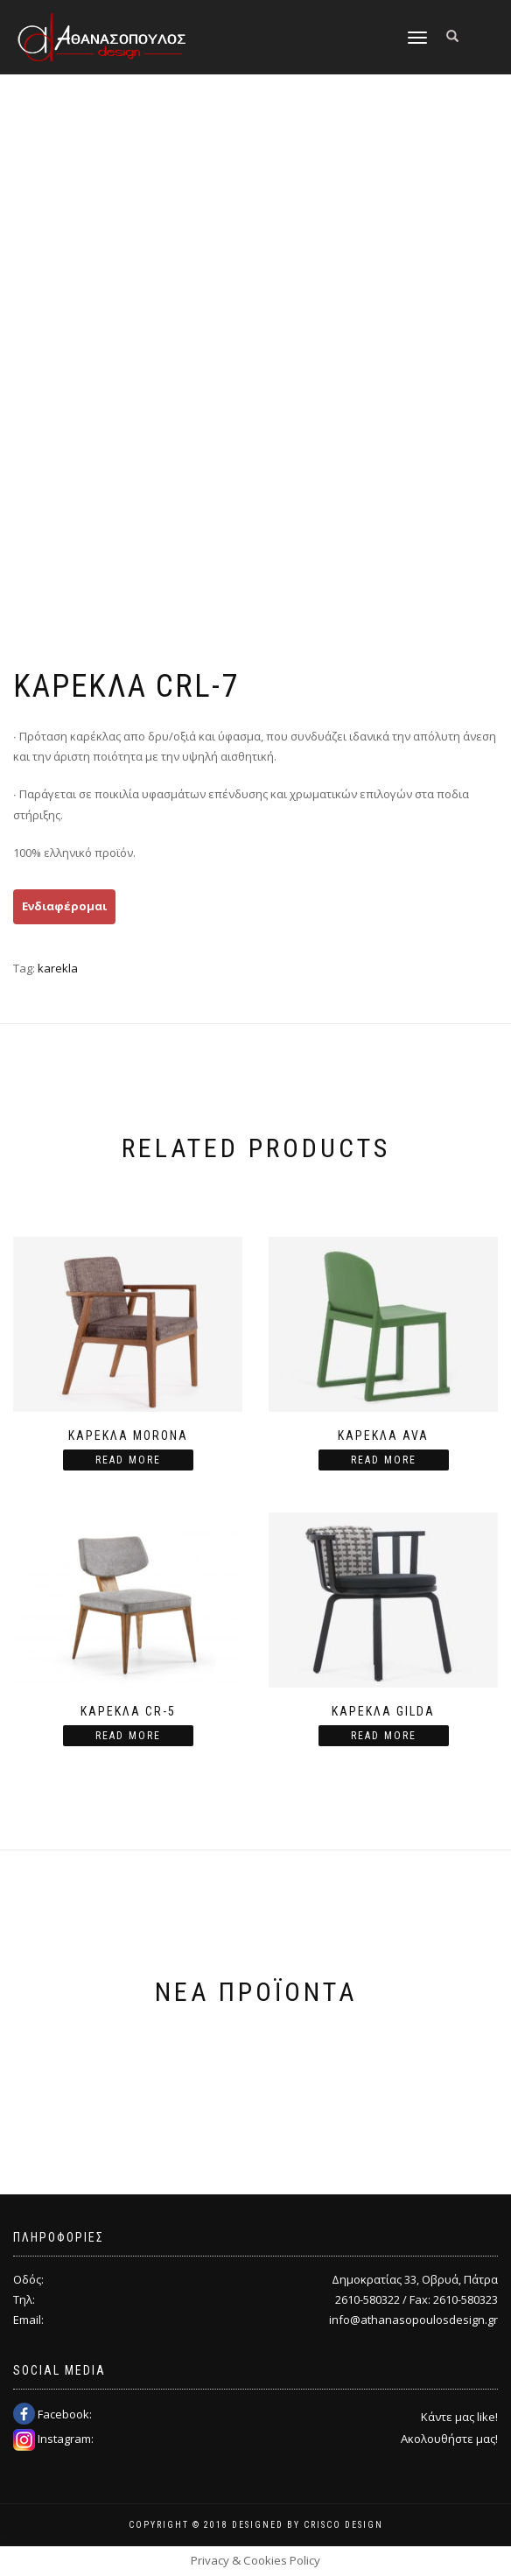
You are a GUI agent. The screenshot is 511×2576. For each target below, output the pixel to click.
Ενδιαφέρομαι (64, 906)
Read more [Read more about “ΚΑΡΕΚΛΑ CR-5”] (128, 1736)
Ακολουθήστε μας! (449, 2438)
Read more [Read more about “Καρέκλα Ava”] (383, 1460)
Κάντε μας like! (459, 2417)
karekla (58, 968)
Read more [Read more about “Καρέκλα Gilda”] (383, 1736)
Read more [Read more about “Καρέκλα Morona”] (128, 1460)
